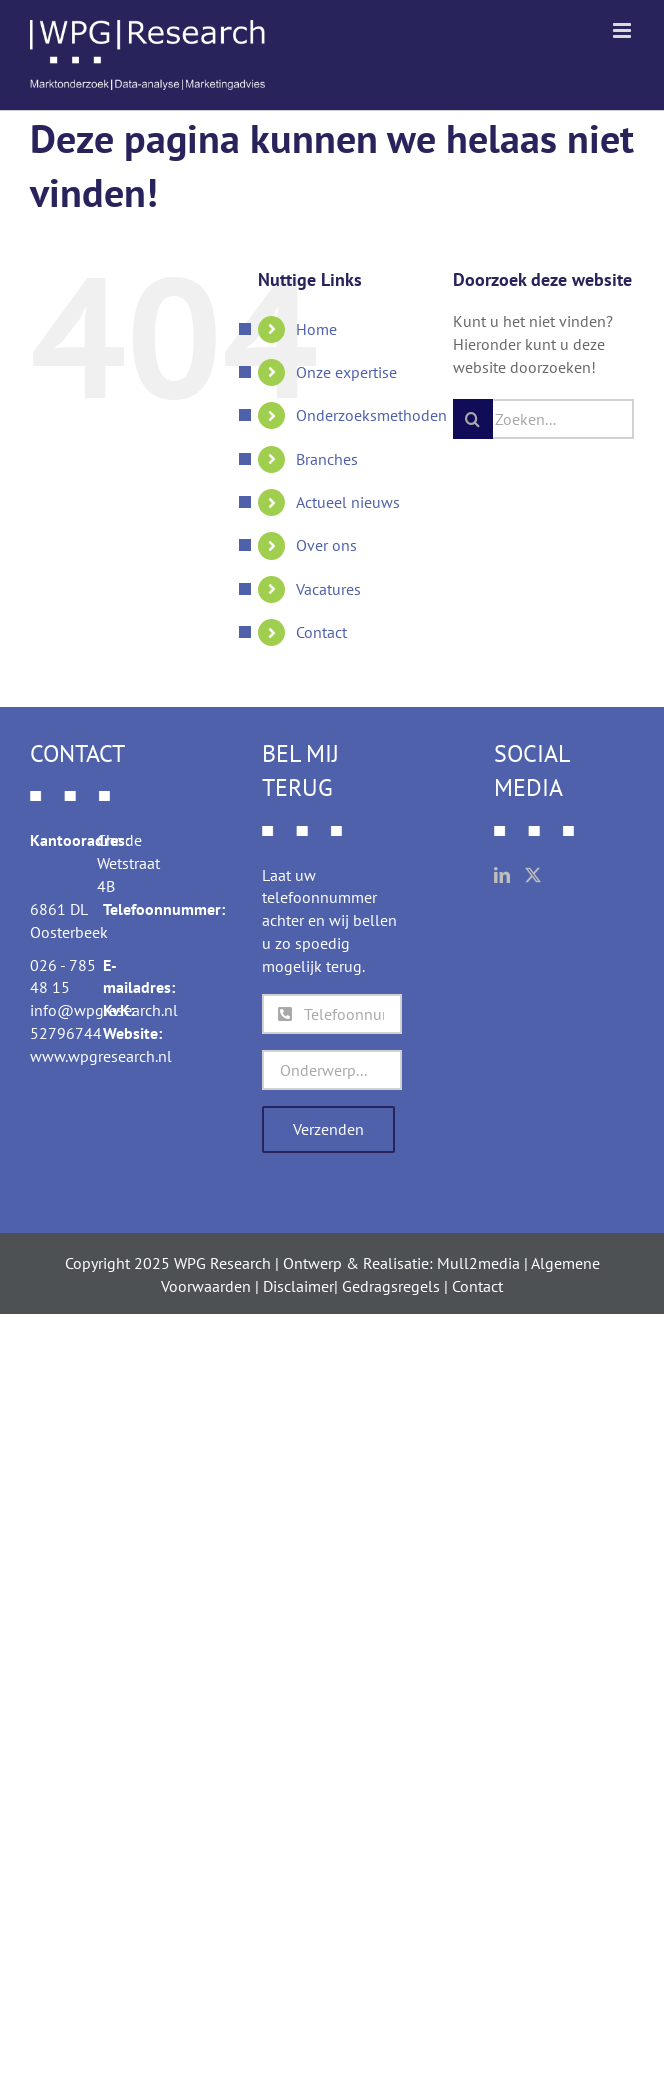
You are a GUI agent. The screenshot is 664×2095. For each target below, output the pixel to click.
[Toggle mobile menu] (623, 30)
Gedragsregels (391, 1286)
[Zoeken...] (543, 419)
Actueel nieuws (348, 502)
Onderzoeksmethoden (371, 415)
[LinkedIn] (502, 875)
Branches (327, 459)
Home (316, 329)
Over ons (326, 545)
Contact (321, 632)
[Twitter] (533, 875)
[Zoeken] (473, 419)
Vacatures (328, 589)
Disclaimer (298, 1286)
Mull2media (478, 1263)
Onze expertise (346, 372)
